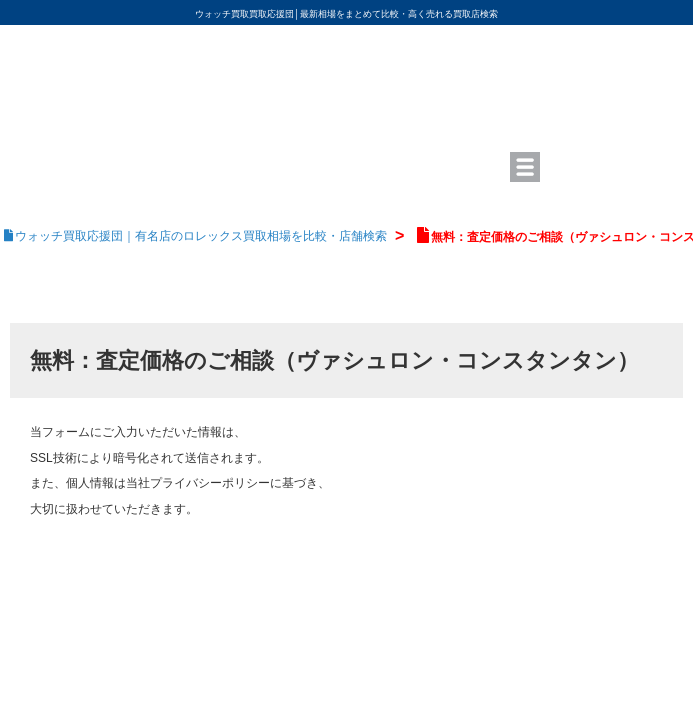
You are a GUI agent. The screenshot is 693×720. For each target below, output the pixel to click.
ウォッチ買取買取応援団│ (247, 14)
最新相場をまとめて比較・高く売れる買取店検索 (399, 14)
